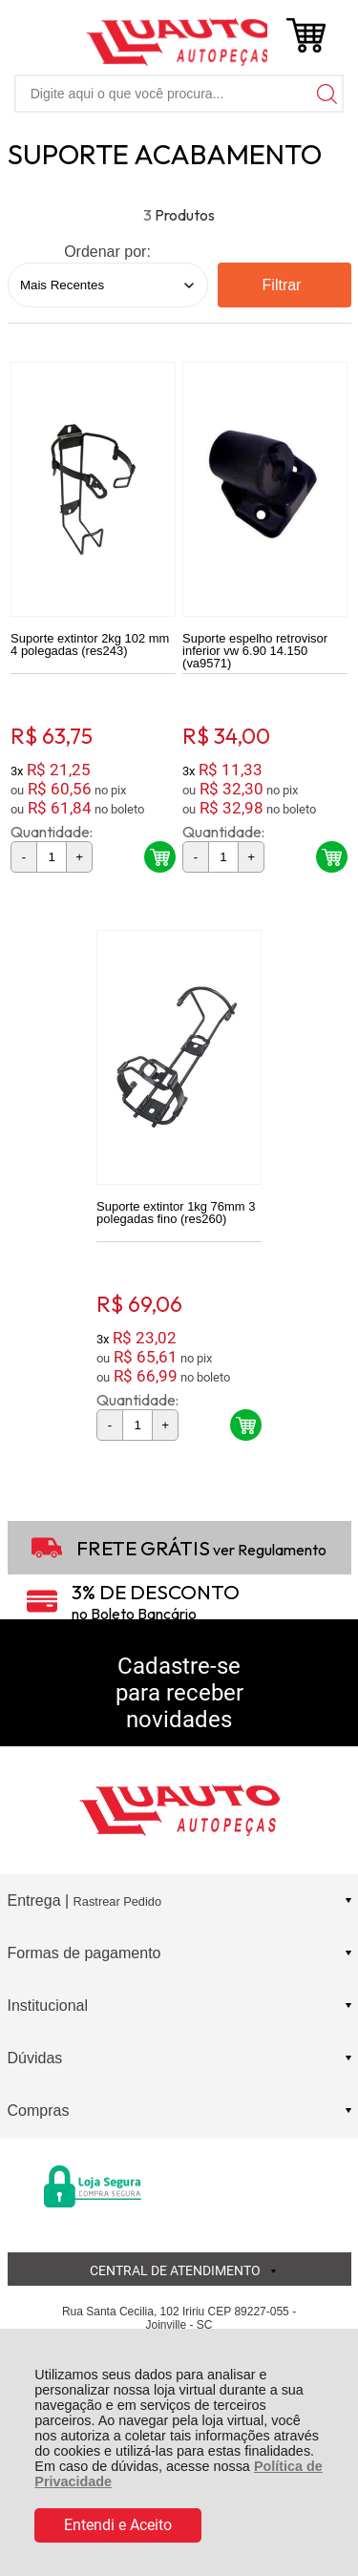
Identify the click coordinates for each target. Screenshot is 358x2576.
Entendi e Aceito (118, 2525)
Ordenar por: (107, 251)
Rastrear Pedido (117, 1901)
